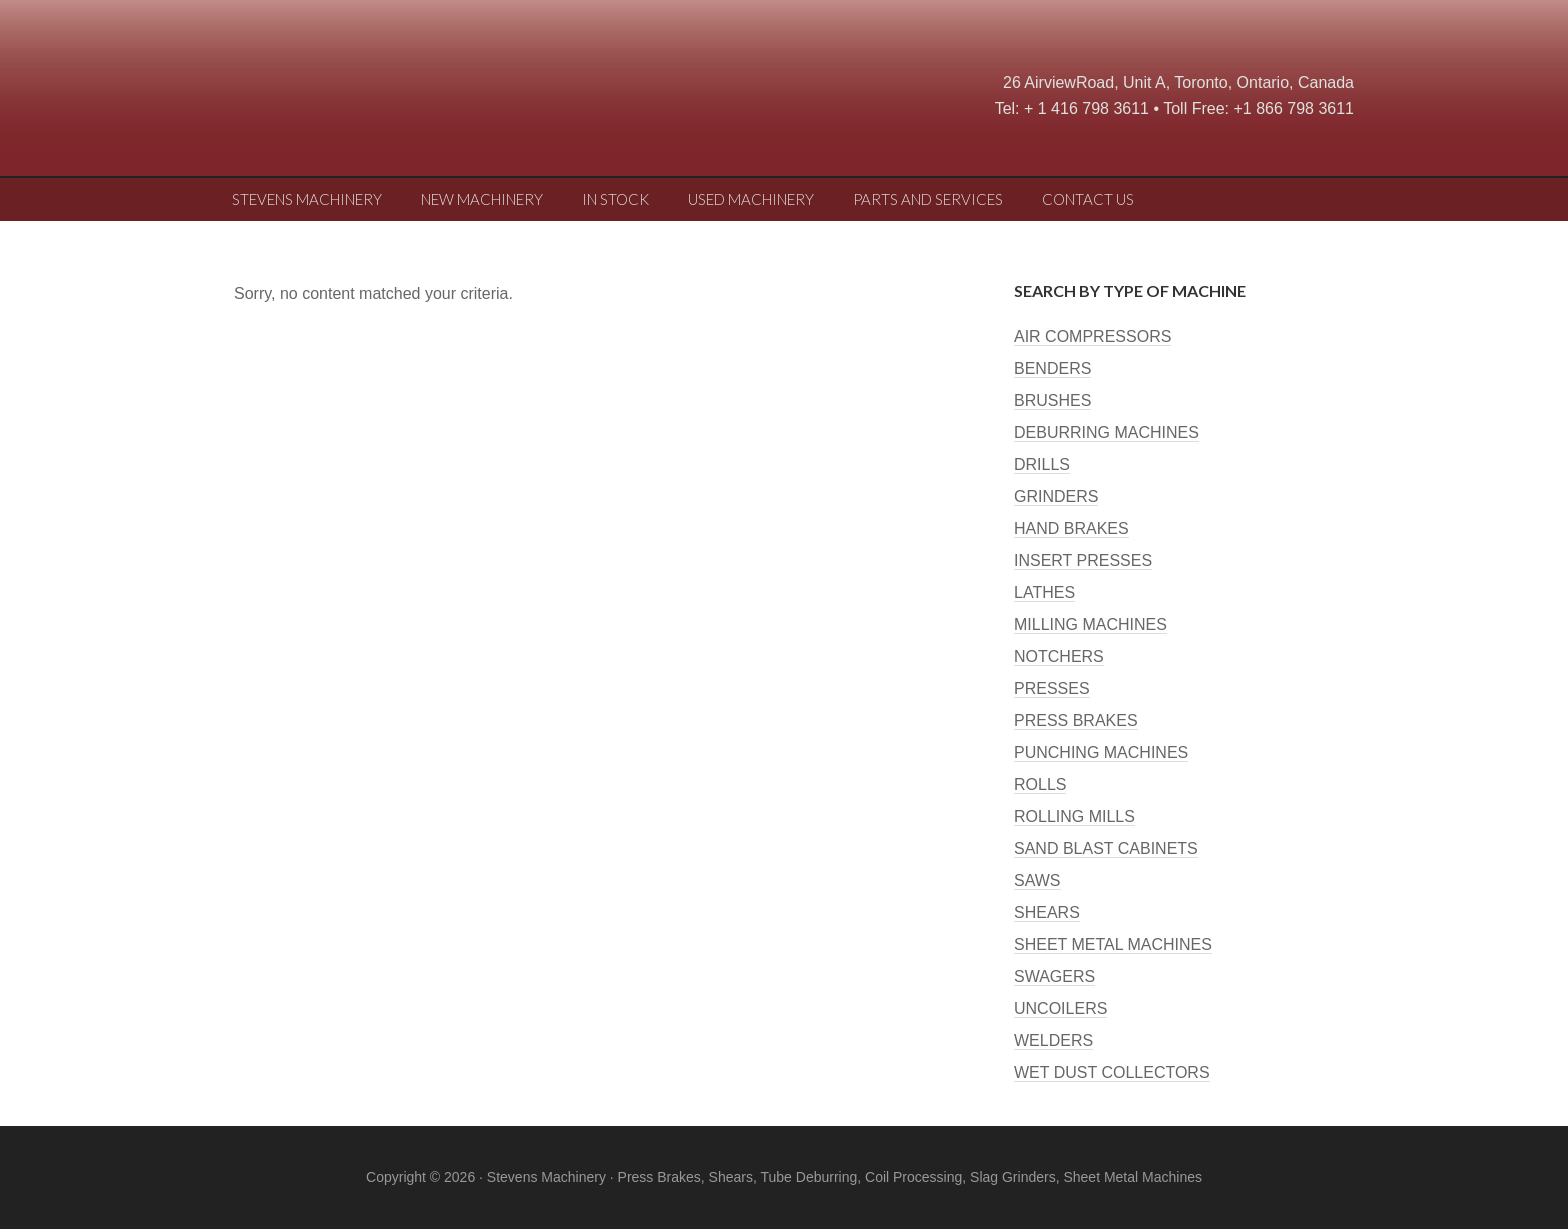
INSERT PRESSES (1083, 560)
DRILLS (1042, 464)
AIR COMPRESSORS (1092, 336)
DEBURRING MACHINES (1106, 432)
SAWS (1037, 880)
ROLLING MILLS (1074, 816)
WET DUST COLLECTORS (1112, 1072)
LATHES (1044, 592)
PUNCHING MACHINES (1101, 752)
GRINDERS (1056, 496)
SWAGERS (1054, 976)
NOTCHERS (1059, 656)
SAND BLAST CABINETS (1106, 848)
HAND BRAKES (1071, 528)
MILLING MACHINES (1090, 624)
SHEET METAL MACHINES (1113, 944)
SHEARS (1047, 912)
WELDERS (1053, 1040)
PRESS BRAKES (1076, 720)
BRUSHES (1052, 400)
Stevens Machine (374, 95)
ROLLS (1040, 784)
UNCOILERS (1060, 1008)
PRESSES (1052, 688)
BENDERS (1052, 368)
